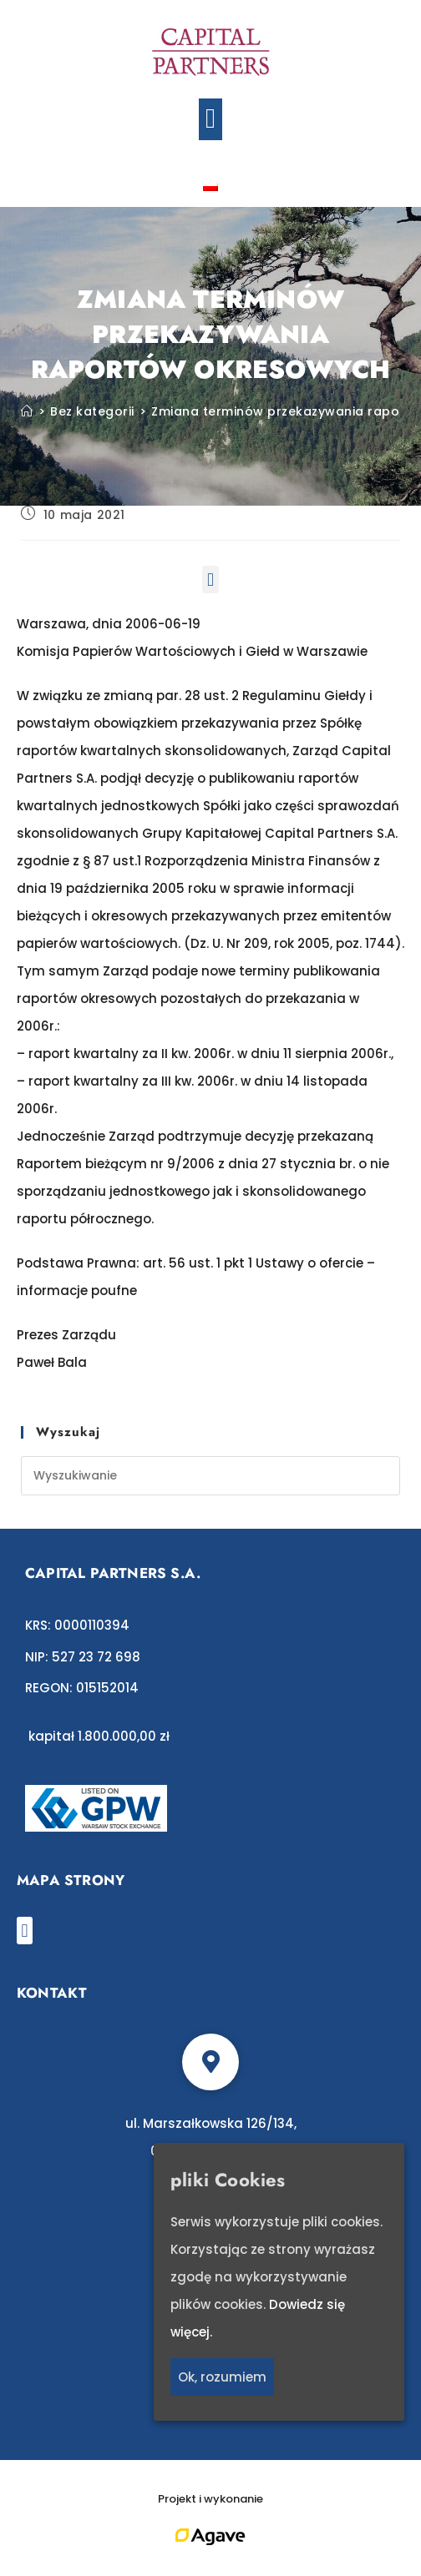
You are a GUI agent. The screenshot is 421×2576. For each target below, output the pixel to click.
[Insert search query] (210, 1475)
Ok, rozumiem (222, 2378)
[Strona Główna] (27, 411)
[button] (211, 119)
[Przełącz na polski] (210, 186)
